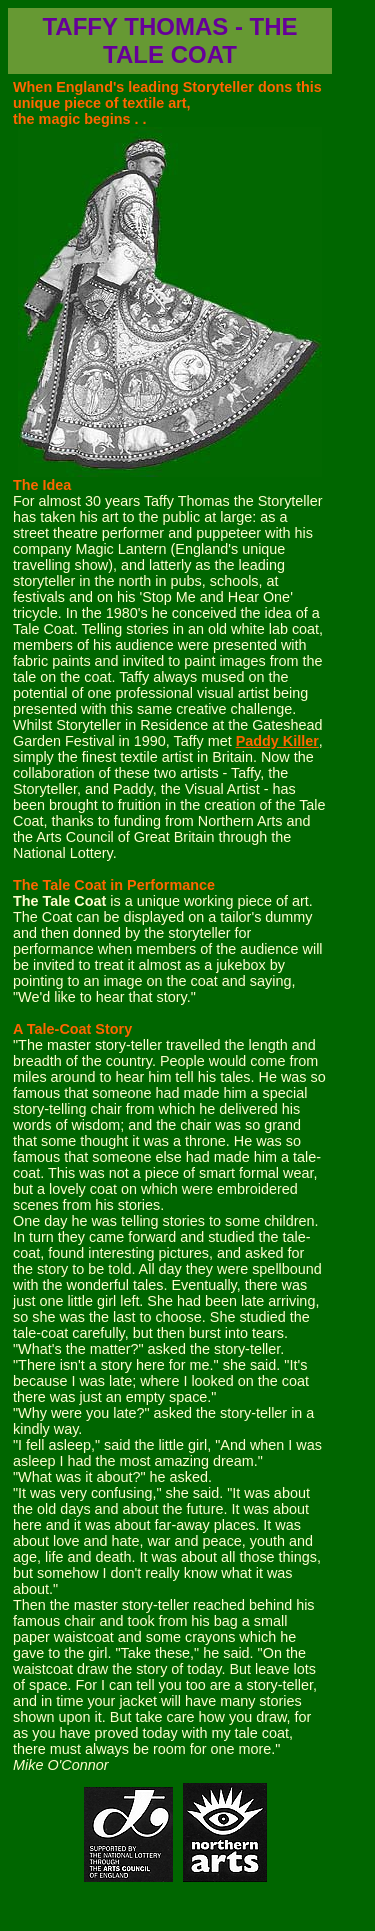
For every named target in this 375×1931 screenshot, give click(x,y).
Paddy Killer (277, 741)
